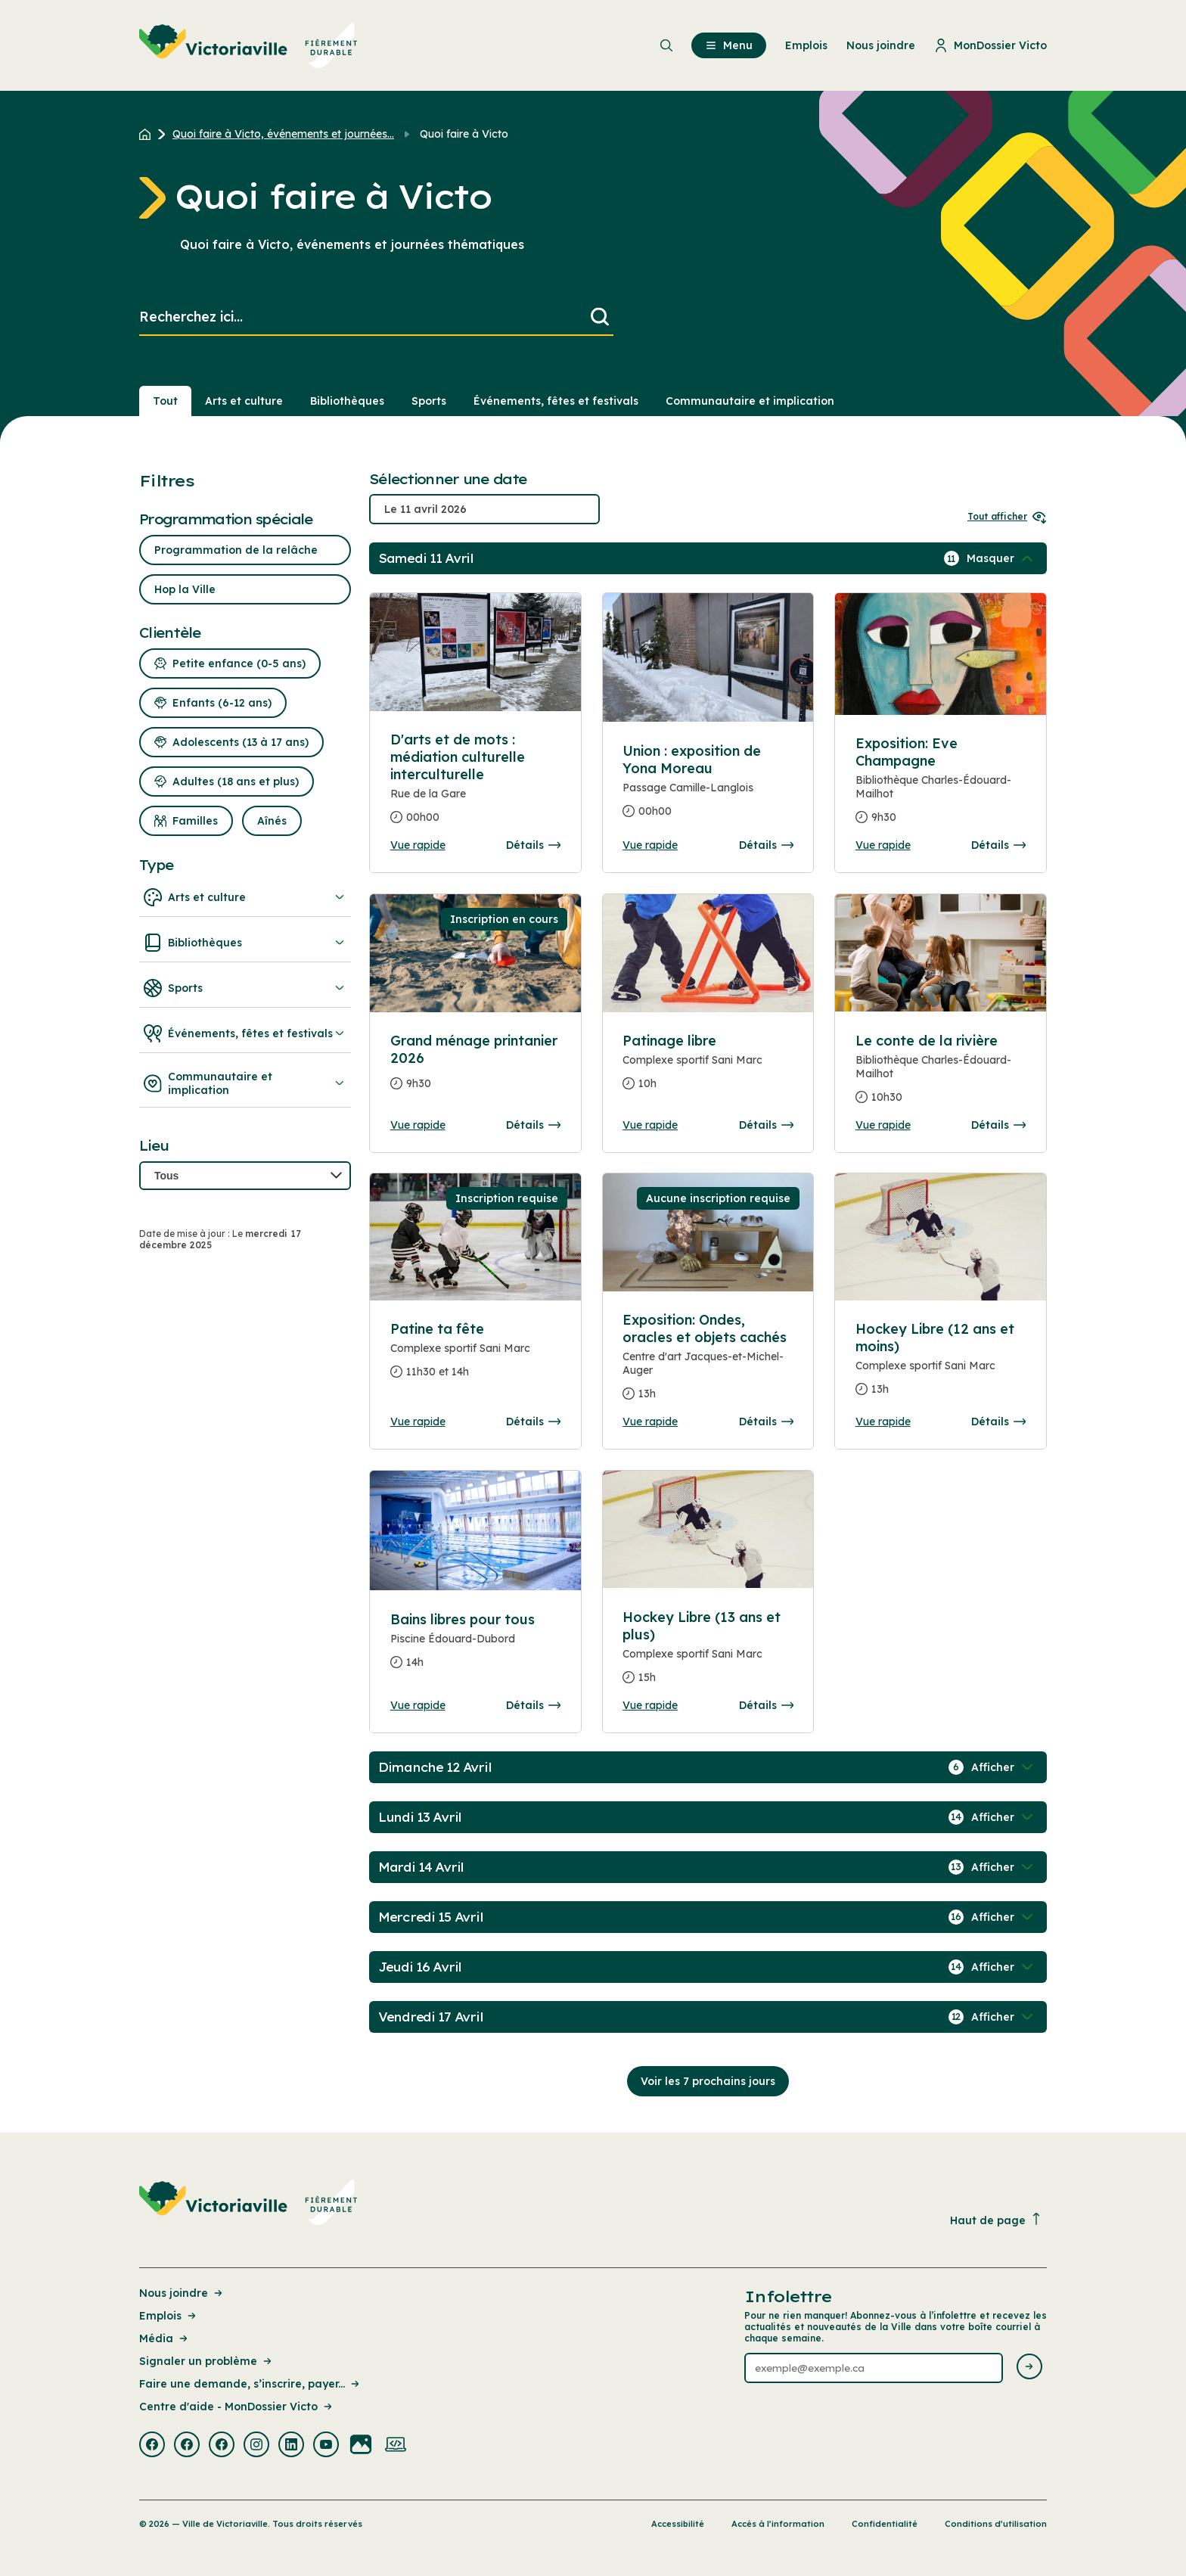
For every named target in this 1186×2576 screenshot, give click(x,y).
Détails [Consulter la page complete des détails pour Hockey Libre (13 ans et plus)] (766, 1705)
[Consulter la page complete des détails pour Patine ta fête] (475, 1356)
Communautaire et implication (245, 1083)
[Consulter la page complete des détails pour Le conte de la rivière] (940, 1075)
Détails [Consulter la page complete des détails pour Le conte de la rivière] (998, 1125)
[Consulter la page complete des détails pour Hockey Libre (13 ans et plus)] (707, 1653)
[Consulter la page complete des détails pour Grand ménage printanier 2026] (475, 1068)
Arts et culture (245, 897)
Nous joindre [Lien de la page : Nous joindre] (182, 2293)
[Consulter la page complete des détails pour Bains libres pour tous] (475, 1647)
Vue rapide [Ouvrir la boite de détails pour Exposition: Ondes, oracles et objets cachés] (650, 1421)
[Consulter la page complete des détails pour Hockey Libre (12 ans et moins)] (940, 1365)
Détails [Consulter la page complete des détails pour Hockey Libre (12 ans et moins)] (998, 1421)
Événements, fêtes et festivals (245, 1033)
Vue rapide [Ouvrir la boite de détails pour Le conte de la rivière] (883, 1125)
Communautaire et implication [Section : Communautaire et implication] (750, 401)
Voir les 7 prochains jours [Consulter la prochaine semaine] (708, 2081)
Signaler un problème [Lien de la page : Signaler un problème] (206, 2361)
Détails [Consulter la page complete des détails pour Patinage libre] (766, 1125)
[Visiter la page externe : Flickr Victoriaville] (361, 2446)
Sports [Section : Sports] (428, 401)
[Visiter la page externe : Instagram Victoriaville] (256, 2446)
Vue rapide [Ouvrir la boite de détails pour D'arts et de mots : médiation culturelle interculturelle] (418, 845)
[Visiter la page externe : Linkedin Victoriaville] (291, 2446)
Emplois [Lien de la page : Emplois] (168, 2316)
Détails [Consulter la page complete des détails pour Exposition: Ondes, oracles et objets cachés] (766, 1421)
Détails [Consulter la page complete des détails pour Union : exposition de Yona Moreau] (766, 845)
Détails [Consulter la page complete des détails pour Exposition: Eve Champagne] (998, 845)
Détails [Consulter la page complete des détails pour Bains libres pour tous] (533, 1705)
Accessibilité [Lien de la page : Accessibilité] (677, 2524)
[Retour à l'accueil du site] (148, 134)
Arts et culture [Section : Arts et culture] (244, 401)
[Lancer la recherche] (599, 317)
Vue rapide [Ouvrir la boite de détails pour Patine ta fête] (418, 1421)
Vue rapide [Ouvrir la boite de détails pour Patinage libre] (650, 1125)
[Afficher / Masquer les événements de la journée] (1001, 558)
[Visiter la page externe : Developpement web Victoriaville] (395, 2446)
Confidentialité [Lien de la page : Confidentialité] (884, 2524)
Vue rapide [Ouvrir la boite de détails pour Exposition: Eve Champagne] (883, 845)
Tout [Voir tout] (165, 401)
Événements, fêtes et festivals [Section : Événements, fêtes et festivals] (555, 401)
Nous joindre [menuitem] (880, 45)
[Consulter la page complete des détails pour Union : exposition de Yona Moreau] (707, 787)
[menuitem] (248, 45)
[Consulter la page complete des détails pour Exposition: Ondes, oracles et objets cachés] (707, 1363)
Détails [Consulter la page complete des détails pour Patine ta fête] (533, 1421)
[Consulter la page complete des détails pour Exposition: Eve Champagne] (940, 786)
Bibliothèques (245, 943)
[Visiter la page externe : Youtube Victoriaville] (326, 2446)
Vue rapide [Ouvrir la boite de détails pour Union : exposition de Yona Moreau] (650, 845)
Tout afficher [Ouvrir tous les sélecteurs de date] (1007, 516)
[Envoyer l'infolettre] (1029, 2367)
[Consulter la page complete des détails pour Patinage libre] (707, 1068)
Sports (245, 988)
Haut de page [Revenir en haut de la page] (996, 2220)
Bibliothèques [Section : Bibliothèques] (347, 401)
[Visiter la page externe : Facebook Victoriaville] (152, 2446)
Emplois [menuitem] (806, 45)
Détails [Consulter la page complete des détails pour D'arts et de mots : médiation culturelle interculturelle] (533, 845)
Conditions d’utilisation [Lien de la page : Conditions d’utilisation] (996, 2524)
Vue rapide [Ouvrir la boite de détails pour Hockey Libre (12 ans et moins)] (883, 1421)
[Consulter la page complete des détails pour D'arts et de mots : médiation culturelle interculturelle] (475, 784)
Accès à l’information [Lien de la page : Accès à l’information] (777, 2524)
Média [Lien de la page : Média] (164, 2338)
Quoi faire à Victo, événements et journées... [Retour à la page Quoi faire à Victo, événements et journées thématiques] (283, 134)
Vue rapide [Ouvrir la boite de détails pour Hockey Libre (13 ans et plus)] (650, 1705)
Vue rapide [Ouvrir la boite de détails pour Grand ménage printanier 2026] (418, 1125)
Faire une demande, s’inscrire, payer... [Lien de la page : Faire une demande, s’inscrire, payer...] (250, 2384)
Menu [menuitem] (729, 45)
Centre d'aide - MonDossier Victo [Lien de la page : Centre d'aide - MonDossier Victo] (236, 2406)
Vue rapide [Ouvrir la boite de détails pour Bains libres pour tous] (418, 1705)
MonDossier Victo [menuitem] (990, 45)
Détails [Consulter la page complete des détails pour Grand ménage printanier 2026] (533, 1125)
